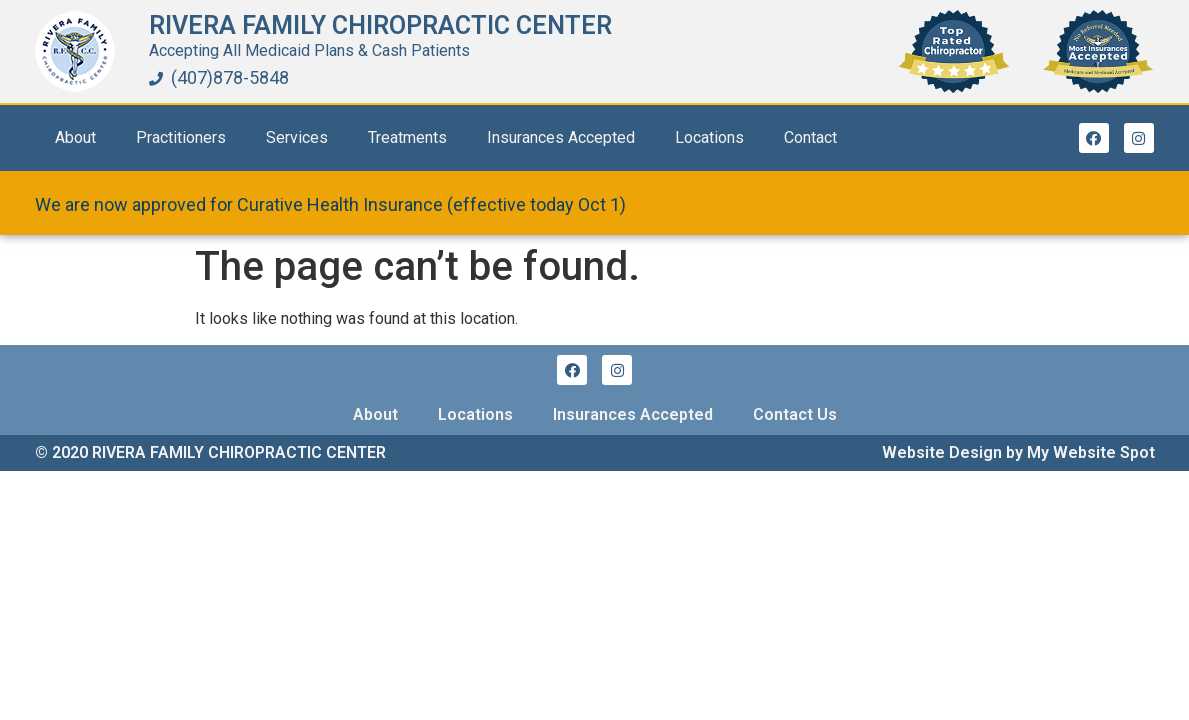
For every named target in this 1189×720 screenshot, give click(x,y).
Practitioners (181, 137)
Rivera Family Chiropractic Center (380, 25)
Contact (810, 137)
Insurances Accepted (561, 137)
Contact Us (795, 414)
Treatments (407, 137)
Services (297, 137)
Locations (709, 137)
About (75, 137)
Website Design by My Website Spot (1018, 452)
